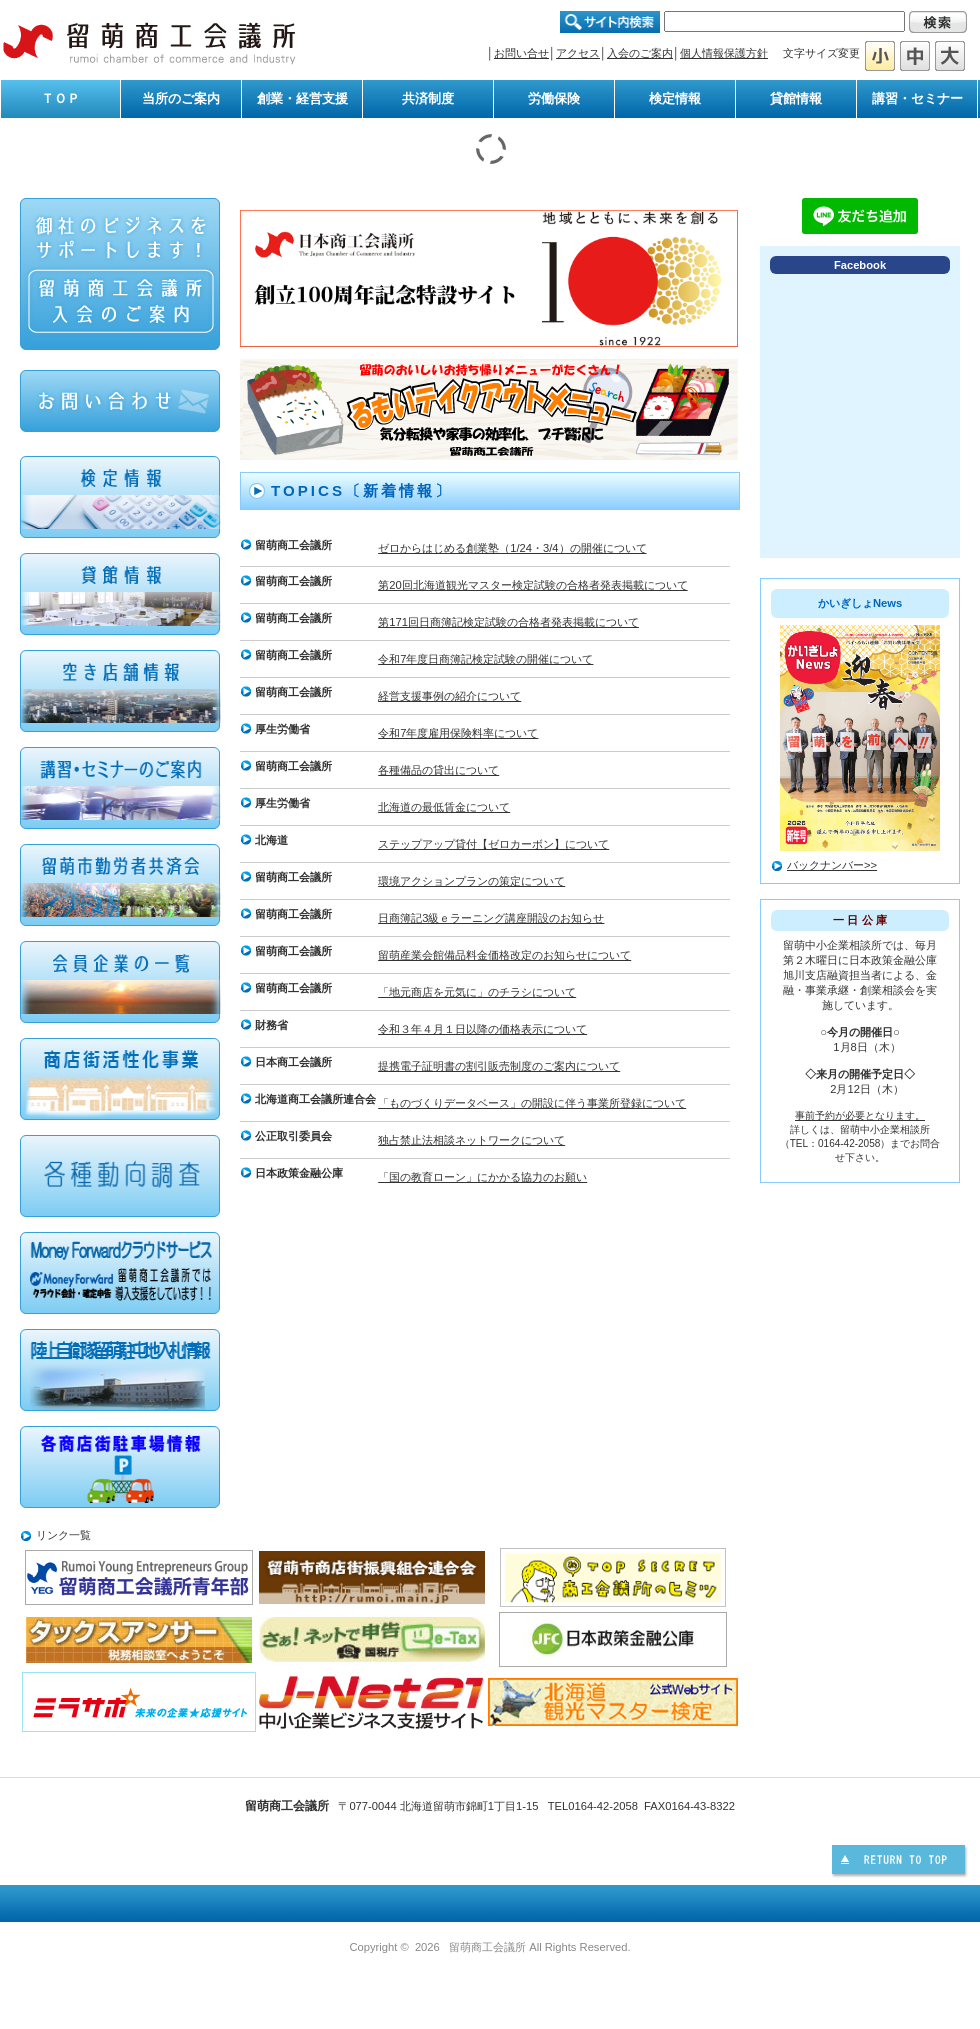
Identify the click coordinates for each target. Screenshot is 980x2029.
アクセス (578, 53)
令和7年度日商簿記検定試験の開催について (485, 659)
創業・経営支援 (302, 98)
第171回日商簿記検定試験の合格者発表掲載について (508, 622)
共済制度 (428, 98)
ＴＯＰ (60, 98)
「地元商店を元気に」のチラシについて (477, 992)
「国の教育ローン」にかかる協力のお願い (482, 1177)
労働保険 (554, 98)
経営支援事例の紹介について (449, 696)
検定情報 (675, 98)
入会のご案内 (640, 53)
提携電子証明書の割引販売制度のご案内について (499, 1066)
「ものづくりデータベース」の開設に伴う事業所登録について (532, 1103)
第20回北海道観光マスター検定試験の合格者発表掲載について (532, 585)
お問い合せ (521, 53)
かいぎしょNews (860, 603)
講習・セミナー (917, 98)
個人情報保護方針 (724, 53)
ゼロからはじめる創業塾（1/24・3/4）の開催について (512, 548)
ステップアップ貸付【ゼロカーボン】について (493, 844)
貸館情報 (796, 98)
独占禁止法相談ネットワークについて (471, 1140)
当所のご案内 (181, 98)
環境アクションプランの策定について (471, 881)
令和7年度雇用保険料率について (458, 733)
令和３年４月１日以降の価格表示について (482, 1029)
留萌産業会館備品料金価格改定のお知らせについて (504, 955)
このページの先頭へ (901, 1862)
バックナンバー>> (832, 865)
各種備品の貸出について (438, 770)
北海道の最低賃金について (444, 807)
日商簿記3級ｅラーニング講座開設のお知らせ (491, 918)
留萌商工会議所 (150, 42)
